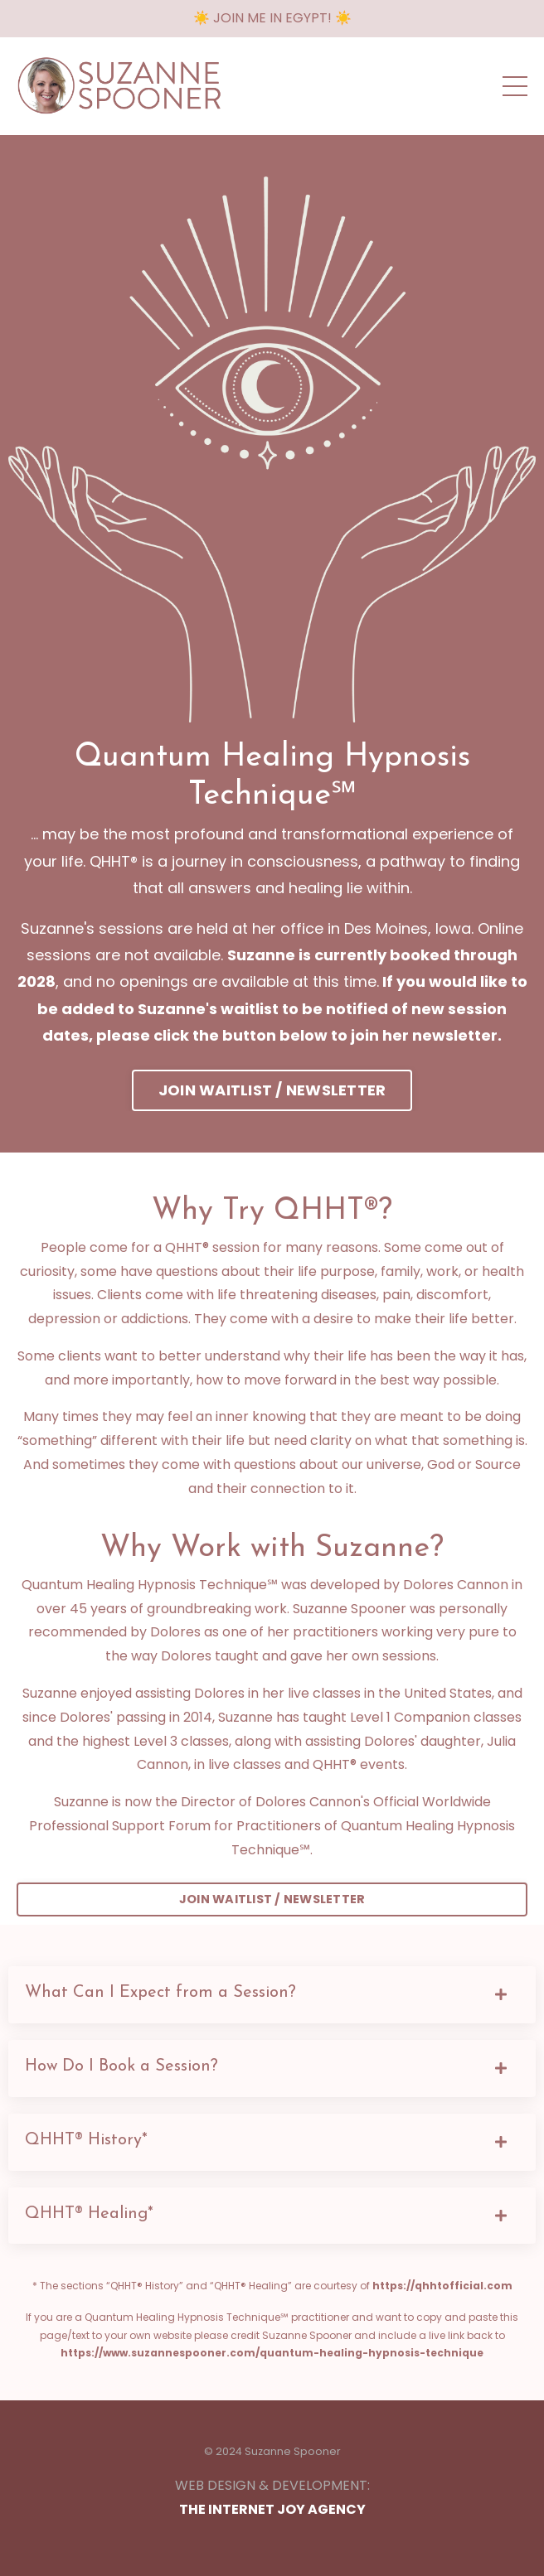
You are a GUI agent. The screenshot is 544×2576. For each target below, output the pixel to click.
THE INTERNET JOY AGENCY (272, 2509)
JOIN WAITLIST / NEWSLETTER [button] (272, 1090)
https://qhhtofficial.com (442, 2286)
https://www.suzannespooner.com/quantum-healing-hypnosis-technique (272, 2353)
